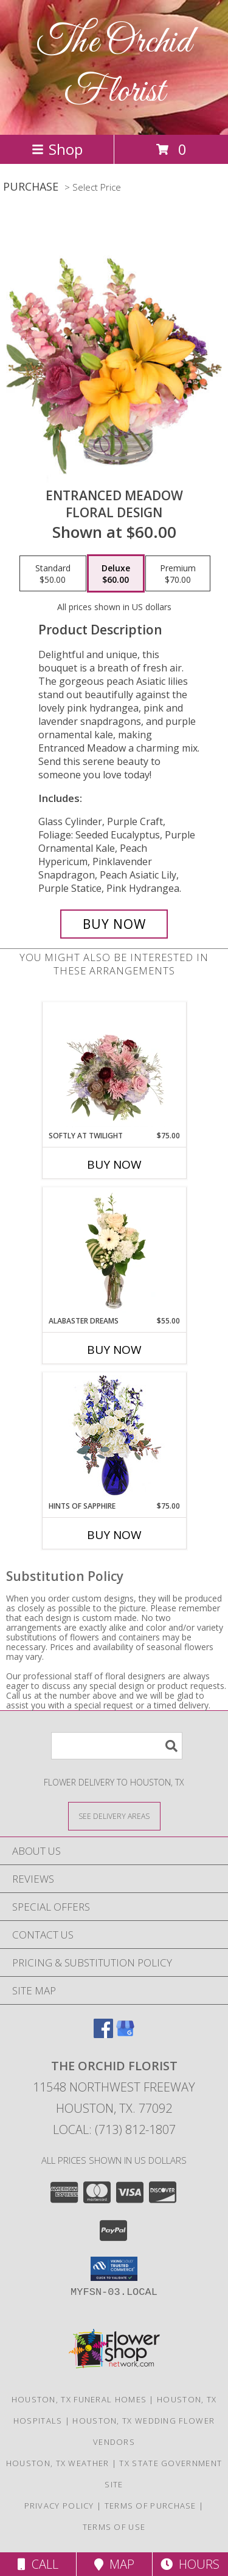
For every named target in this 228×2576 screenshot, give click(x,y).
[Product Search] (116, 1745)
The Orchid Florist (114, 67)
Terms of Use (114, 2526)
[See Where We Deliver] (114, 1815)
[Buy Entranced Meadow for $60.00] (114, 924)
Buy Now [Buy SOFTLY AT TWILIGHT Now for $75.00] (114, 1164)
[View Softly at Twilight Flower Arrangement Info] (114, 1066)
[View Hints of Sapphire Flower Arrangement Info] (114, 1436)
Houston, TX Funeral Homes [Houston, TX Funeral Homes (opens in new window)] (79, 2399)
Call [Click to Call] (38, 2564)
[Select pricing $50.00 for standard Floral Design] (53, 573)
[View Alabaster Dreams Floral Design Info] (114, 1251)
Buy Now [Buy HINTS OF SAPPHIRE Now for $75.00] (114, 1535)
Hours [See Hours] (190, 2564)
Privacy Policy (59, 2505)
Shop (57, 149)
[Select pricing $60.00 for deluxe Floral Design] (116, 573)
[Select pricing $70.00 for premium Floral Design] (178, 573)
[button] (114, 2269)
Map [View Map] (114, 2564)
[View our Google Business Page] (125, 2034)
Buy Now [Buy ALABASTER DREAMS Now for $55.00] (114, 1350)
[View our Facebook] (103, 2034)
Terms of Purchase (150, 2505)
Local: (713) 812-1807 (114, 2129)
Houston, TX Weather (57, 2463)
